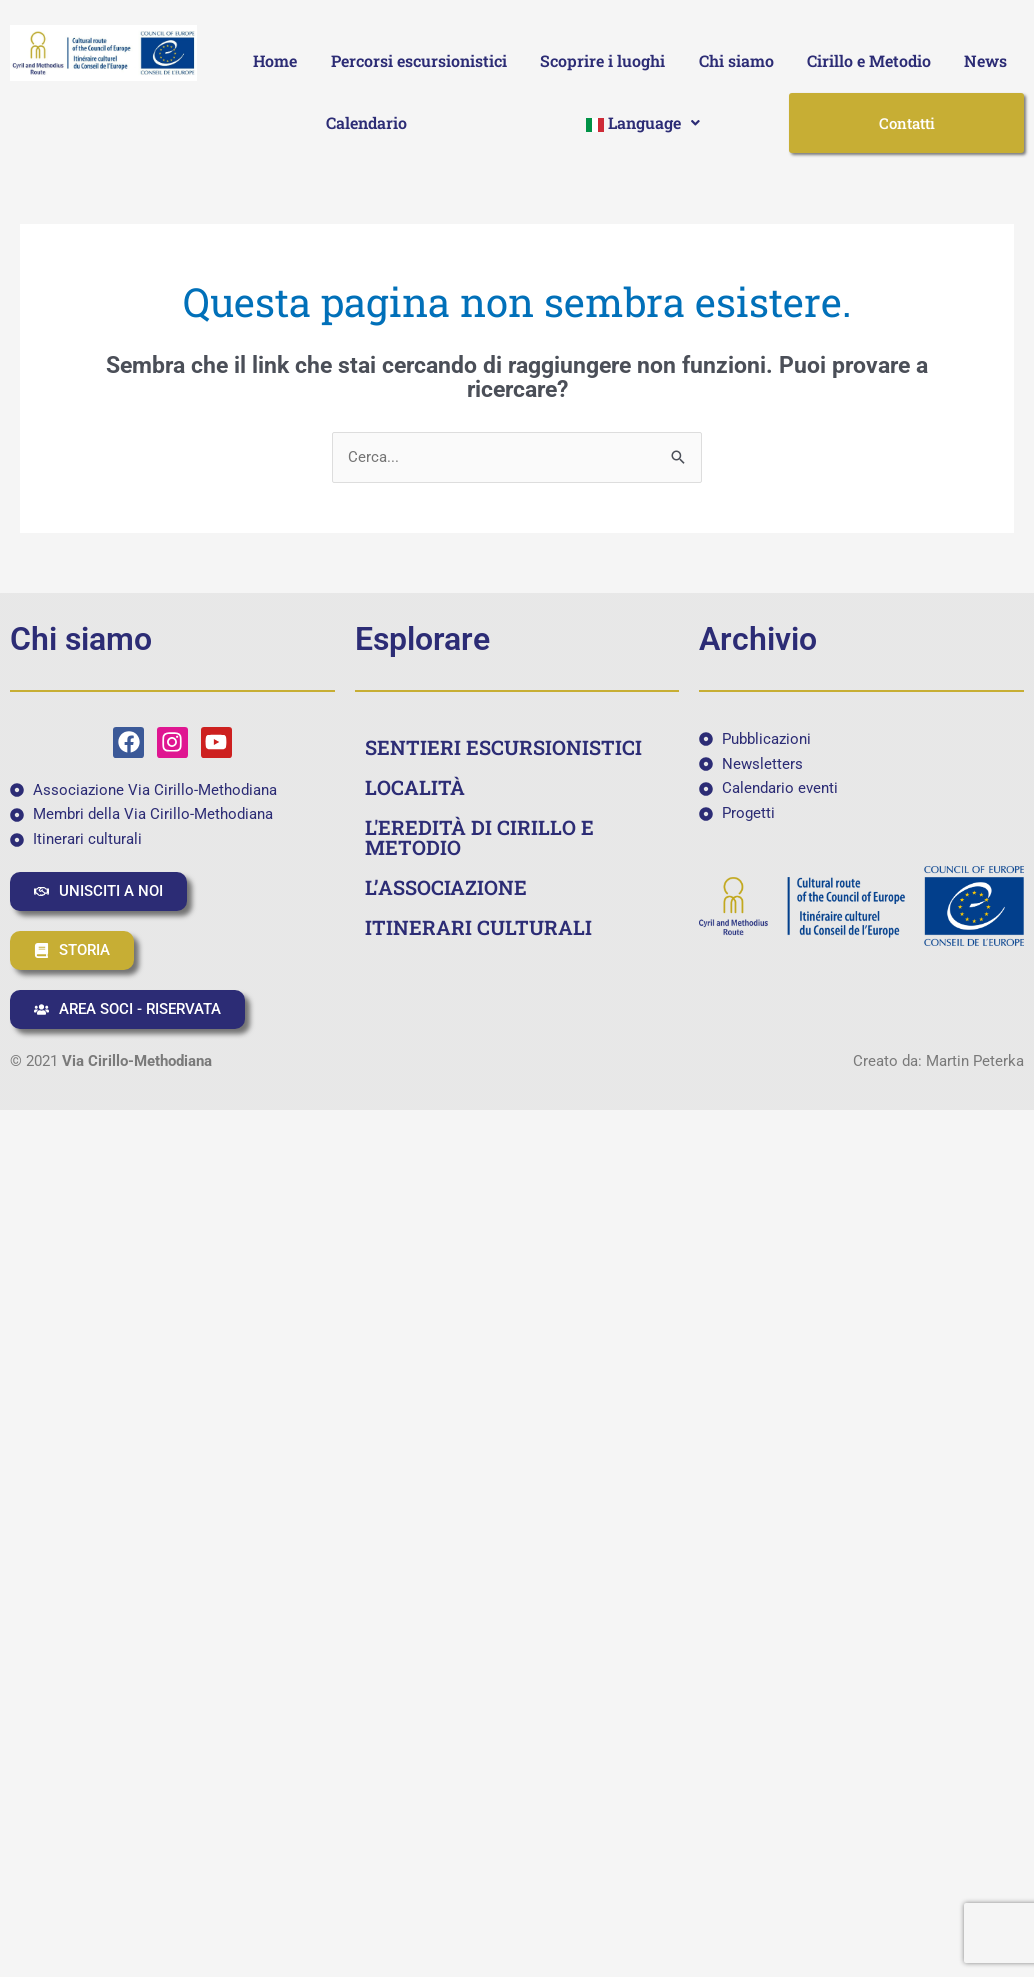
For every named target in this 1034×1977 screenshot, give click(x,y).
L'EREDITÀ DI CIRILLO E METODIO (479, 837)
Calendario (366, 122)
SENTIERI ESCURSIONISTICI (503, 747)
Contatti (907, 123)
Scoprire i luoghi (602, 60)
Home (275, 60)
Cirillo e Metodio (869, 60)
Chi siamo (736, 60)
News (985, 60)
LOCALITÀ (415, 787)
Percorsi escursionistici (419, 60)
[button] (643, 123)
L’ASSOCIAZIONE (446, 887)
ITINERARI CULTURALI (478, 927)
